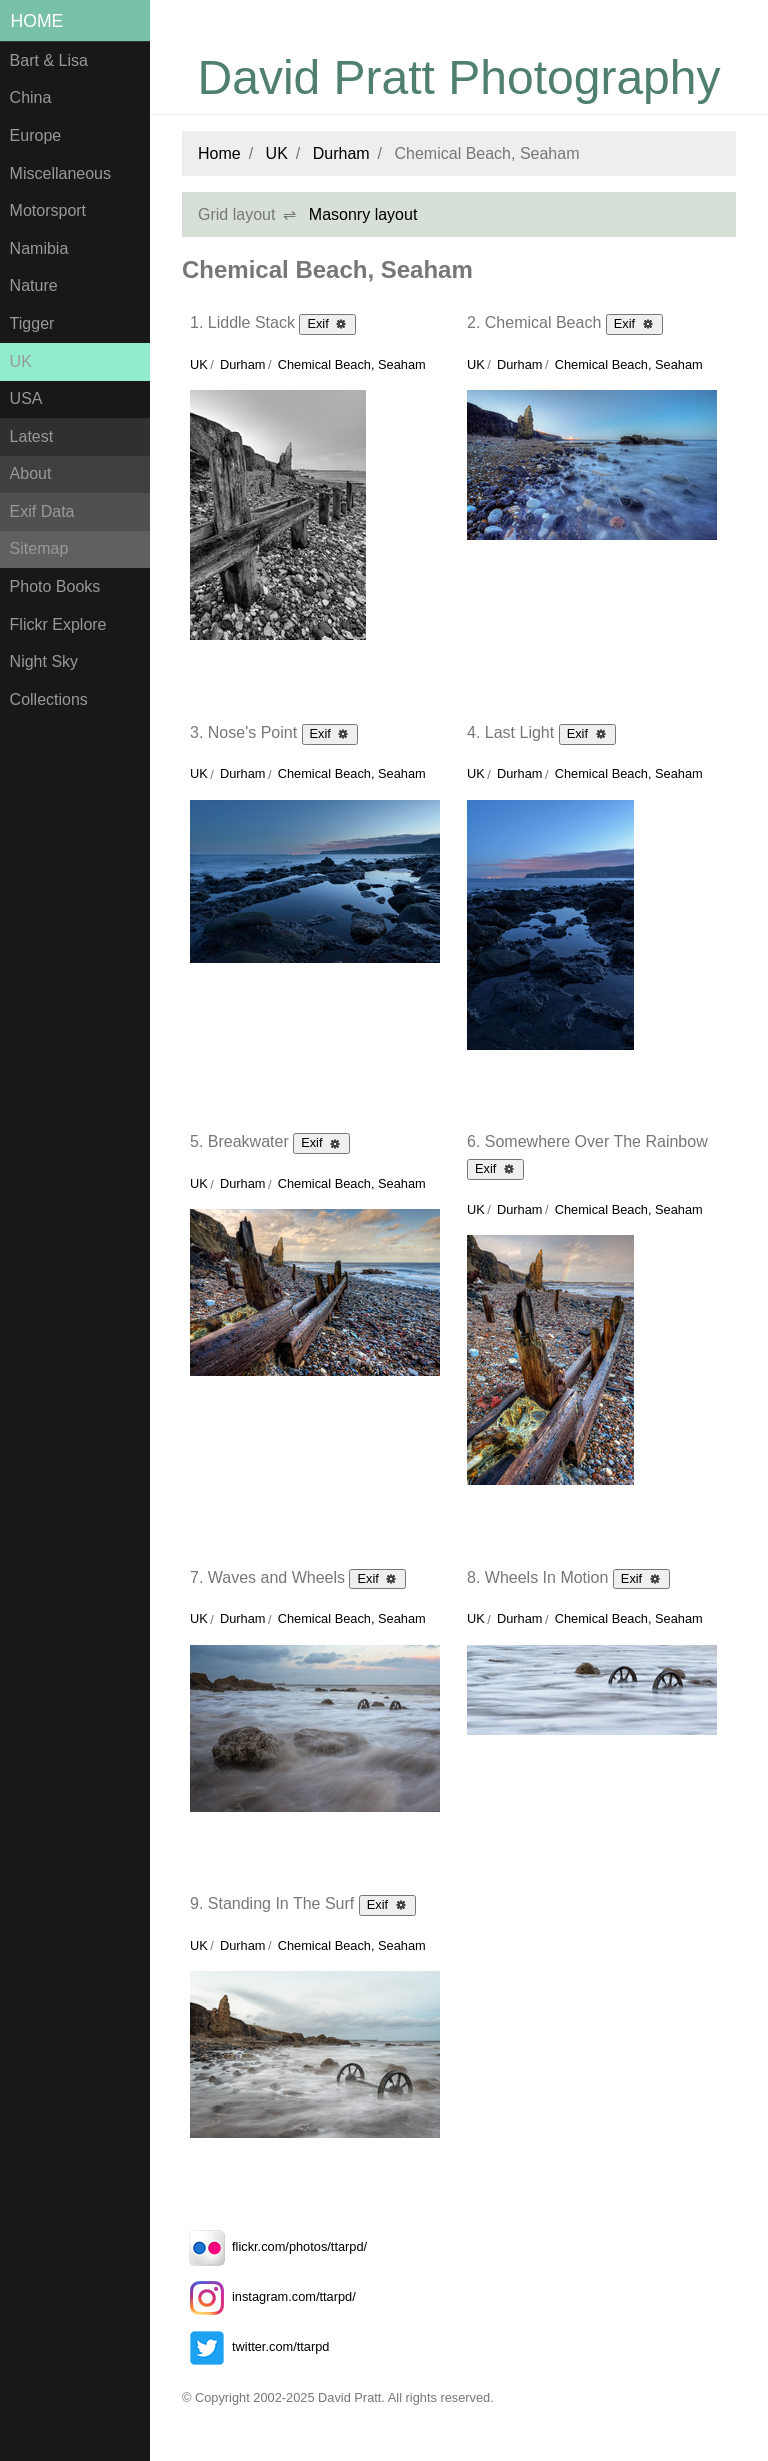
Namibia (39, 248)
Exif (327, 323)
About (31, 473)
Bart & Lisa (49, 60)
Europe (36, 135)
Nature (34, 285)
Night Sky (44, 661)
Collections (49, 699)
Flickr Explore (58, 624)
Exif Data (42, 511)
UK (21, 361)
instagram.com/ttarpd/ (269, 2296)
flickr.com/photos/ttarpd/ (274, 2246)
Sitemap (39, 548)
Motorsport (48, 210)
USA (26, 398)
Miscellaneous (60, 173)
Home (37, 21)
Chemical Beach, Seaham (352, 364)
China (31, 97)
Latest (32, 436)
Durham (341, 153)
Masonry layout (363, 214)
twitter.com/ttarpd (255, 2346)
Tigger (32, 323)
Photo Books (55, 586)
